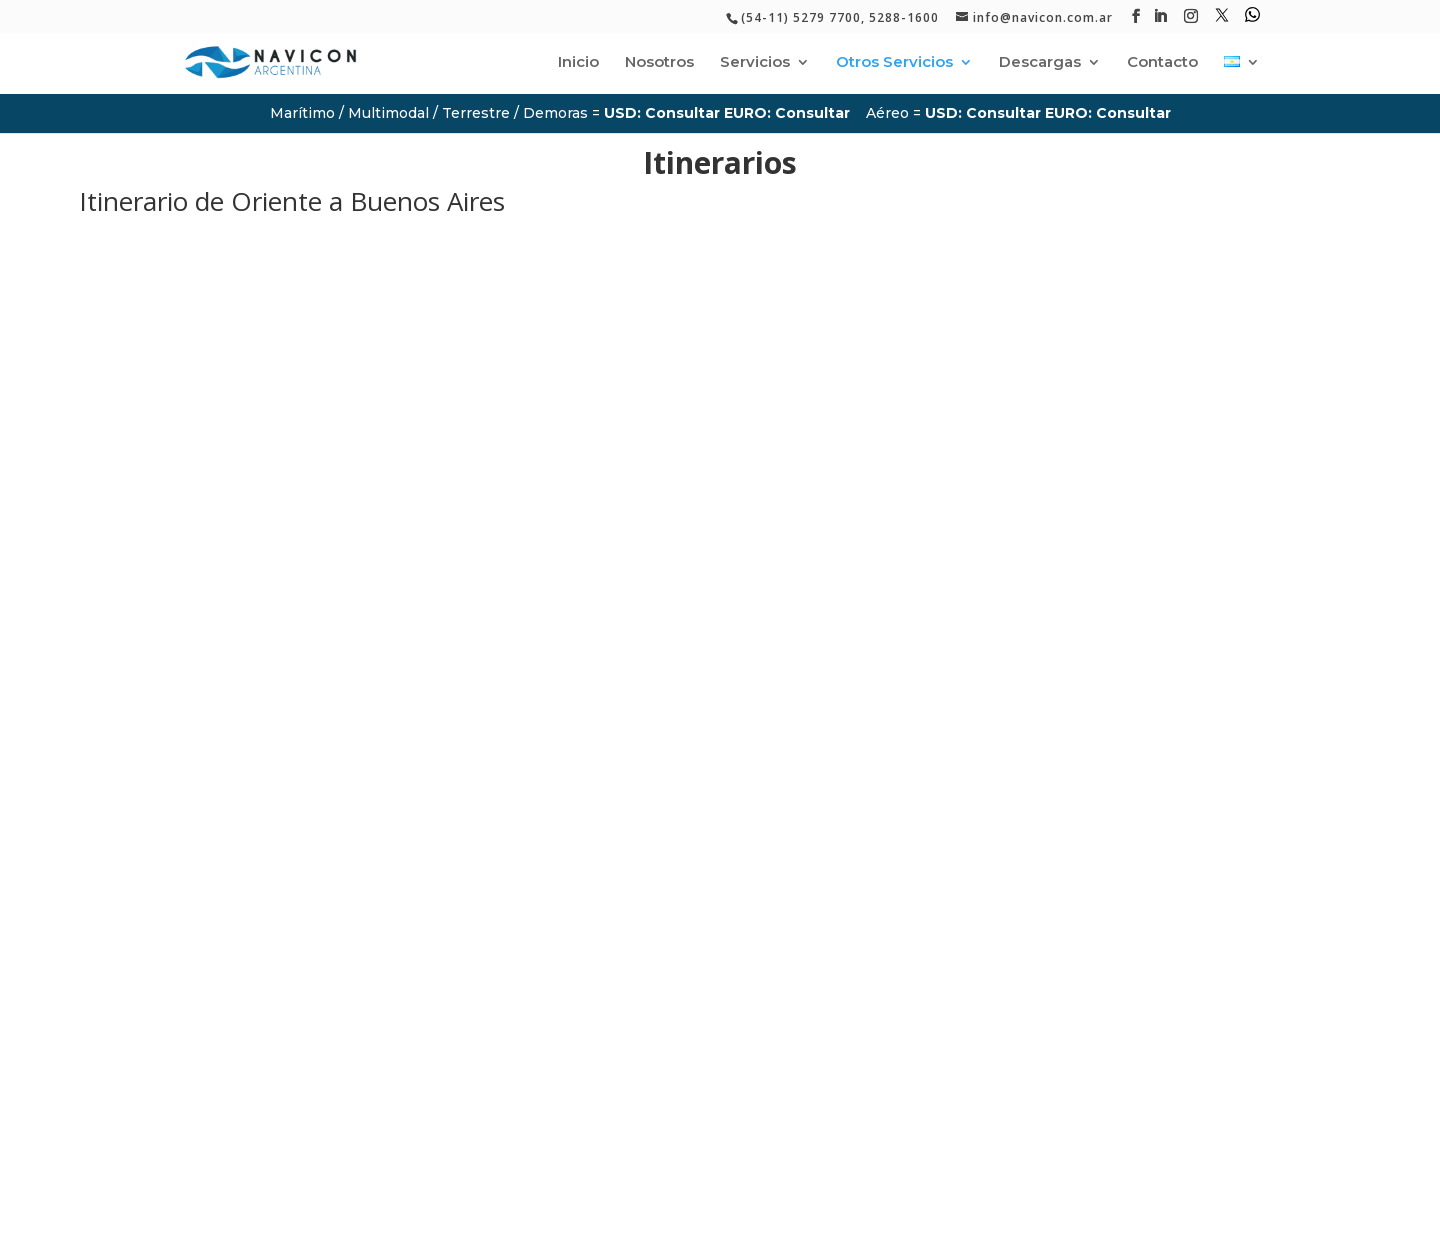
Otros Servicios (894, 63)
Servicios (755, 63)
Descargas (1040, 63)
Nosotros (659, 63)
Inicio (578, 63)
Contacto (1162, 63)
